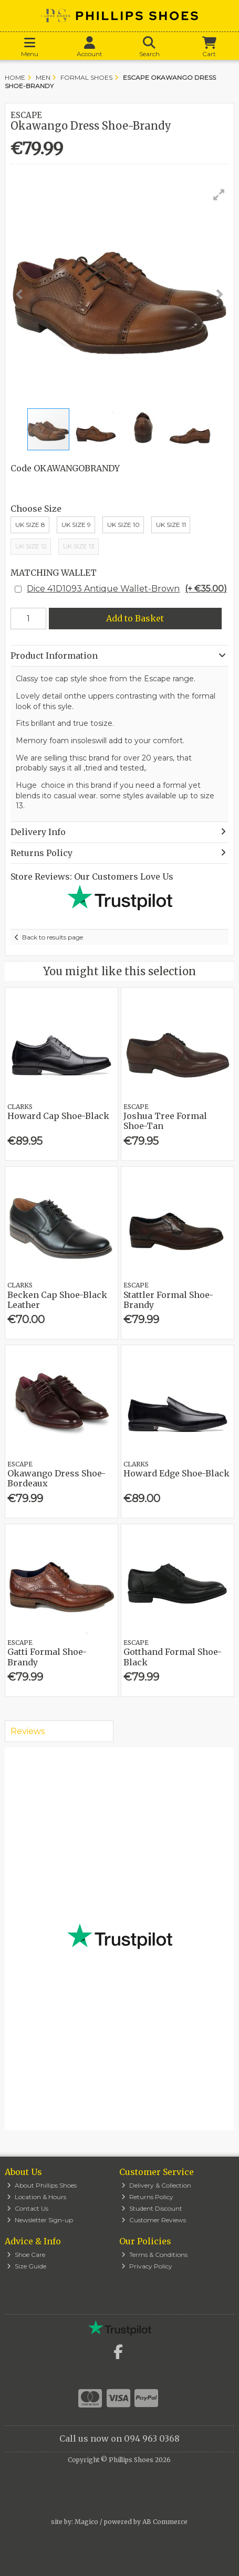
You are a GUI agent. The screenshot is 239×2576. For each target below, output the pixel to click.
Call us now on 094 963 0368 (119, 2438)
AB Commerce (165, 2522)
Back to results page (52, 937)
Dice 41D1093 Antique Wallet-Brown (127, 589)
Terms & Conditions (154, 2254)
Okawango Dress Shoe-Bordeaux (56, 1478)
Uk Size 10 (123, 525)
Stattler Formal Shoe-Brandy (168, 1300)
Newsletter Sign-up (40, 2220)
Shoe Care (26, 2254)
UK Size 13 (79, 546)
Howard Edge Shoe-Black (176, 1473)
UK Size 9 (76, 525)
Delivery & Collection (156, 2185)
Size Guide (26, 2266)
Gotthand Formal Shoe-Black (172, 1656)
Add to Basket (135, 618)
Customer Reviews (153, 2220)
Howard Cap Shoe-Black (58, 1116)
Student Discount (151, 2208)
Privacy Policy (146, 2266)
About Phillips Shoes (42, 2185)
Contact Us (27, 2208)
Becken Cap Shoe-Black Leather (57, 1300)
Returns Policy (147, 2197)
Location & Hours (36, 2197)
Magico (86, 2522)
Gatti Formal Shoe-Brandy (47, 1656)
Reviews (28, 1731)
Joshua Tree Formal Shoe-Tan (165, 1121)
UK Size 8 (30, 525)
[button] (219, 194)
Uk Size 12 (31, 546)
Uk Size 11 (171, 525)
